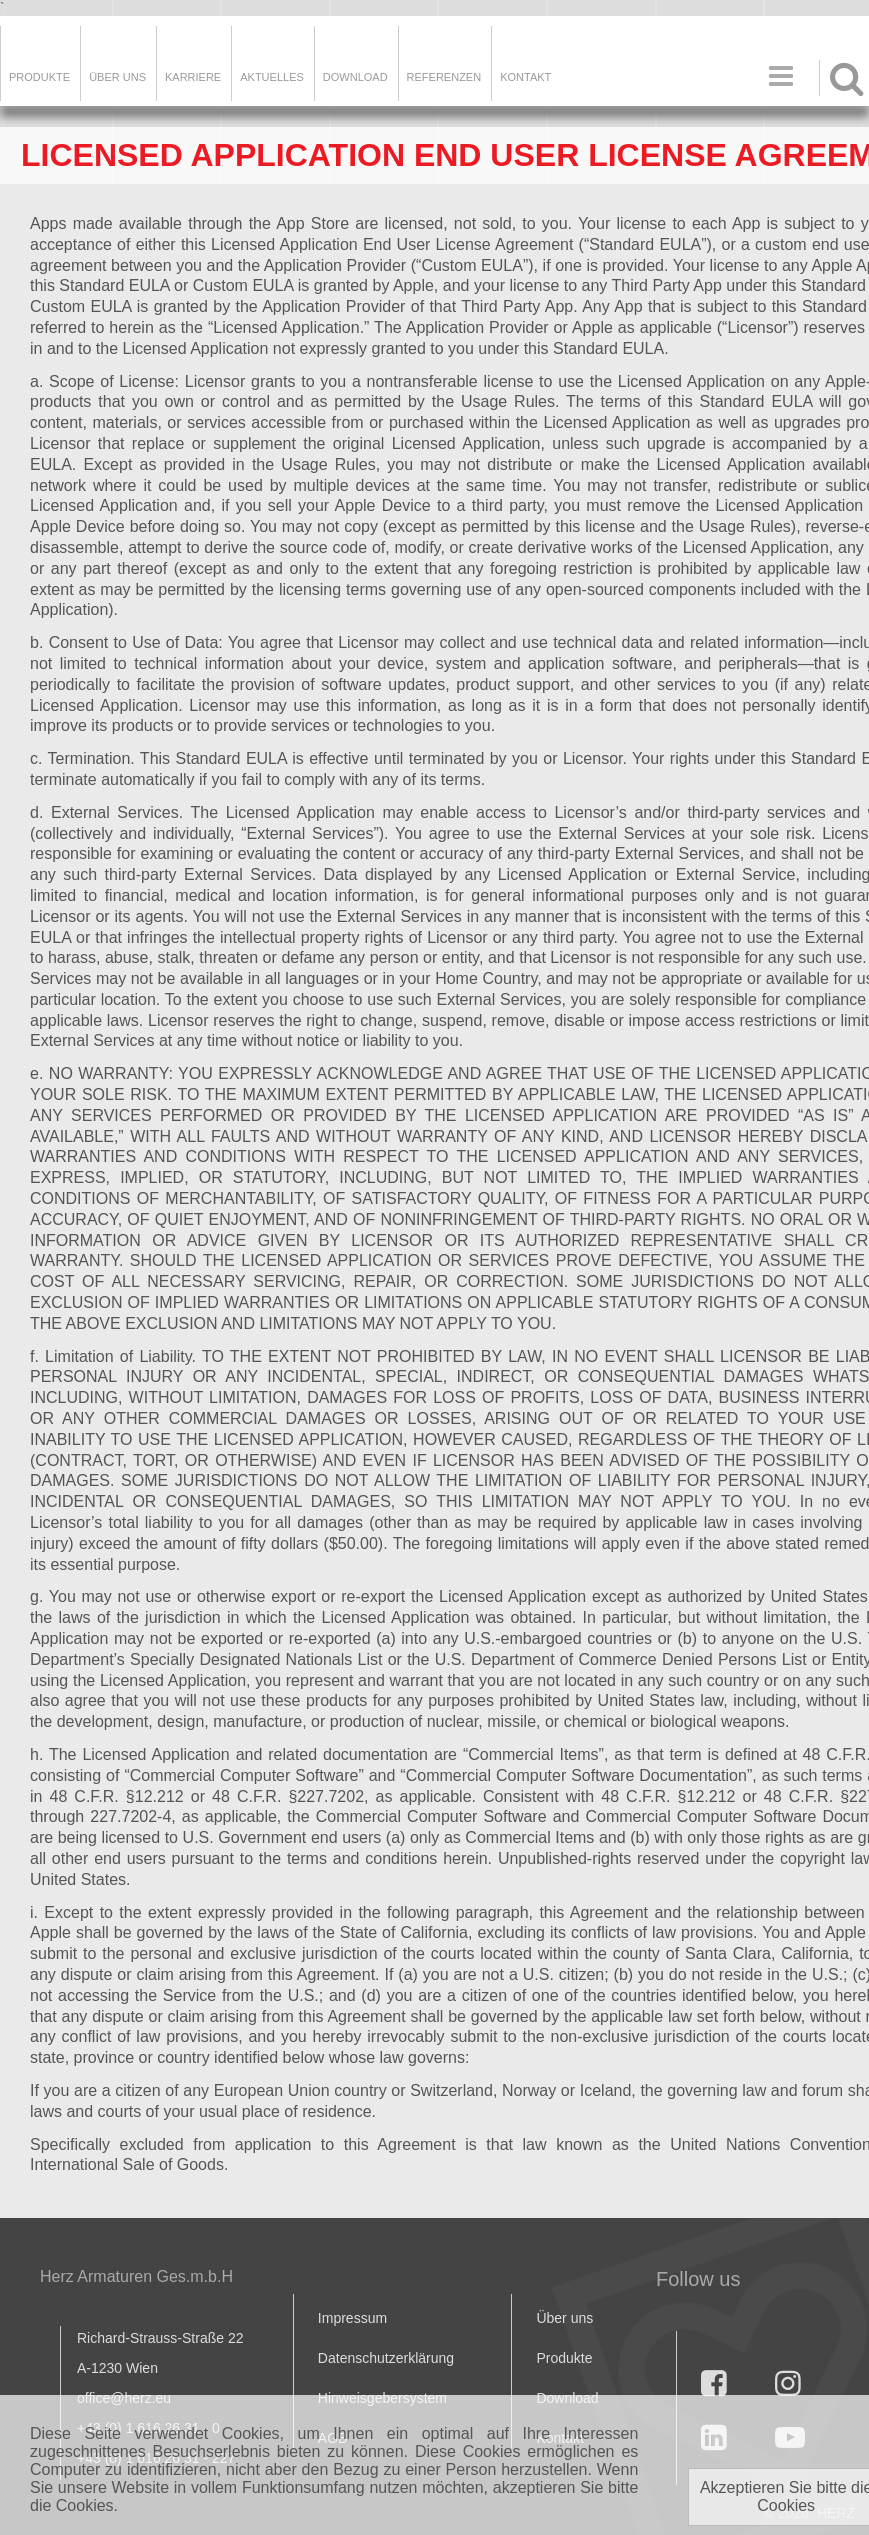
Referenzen (444, 77)
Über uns (564, 2318)
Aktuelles (272, 77)
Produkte (39, 77)
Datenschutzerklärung (386, 2358)
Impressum (352, 2318)
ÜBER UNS (117, 77)
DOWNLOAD (355, 77)
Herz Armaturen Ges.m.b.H (136, 2276)
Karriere (193, 77)
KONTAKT (525, 77)
